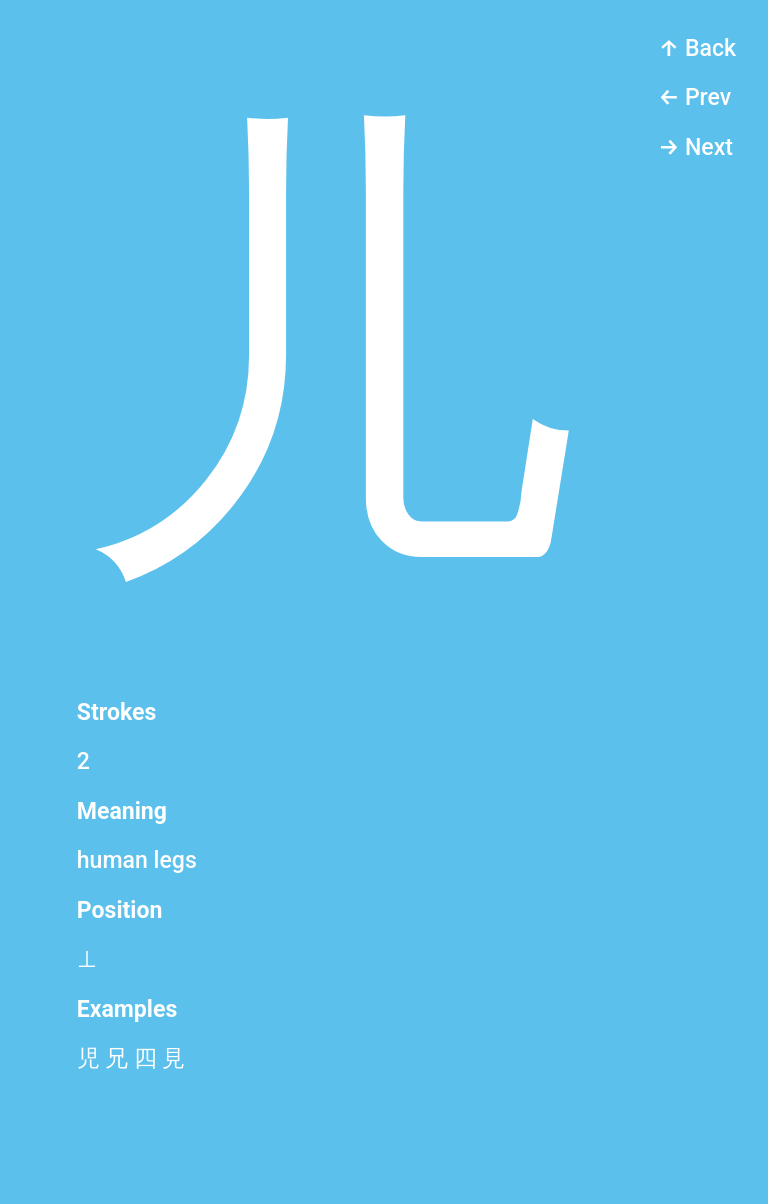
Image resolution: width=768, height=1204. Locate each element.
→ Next (695, 147)
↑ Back (697, 48)
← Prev (694, 97)
